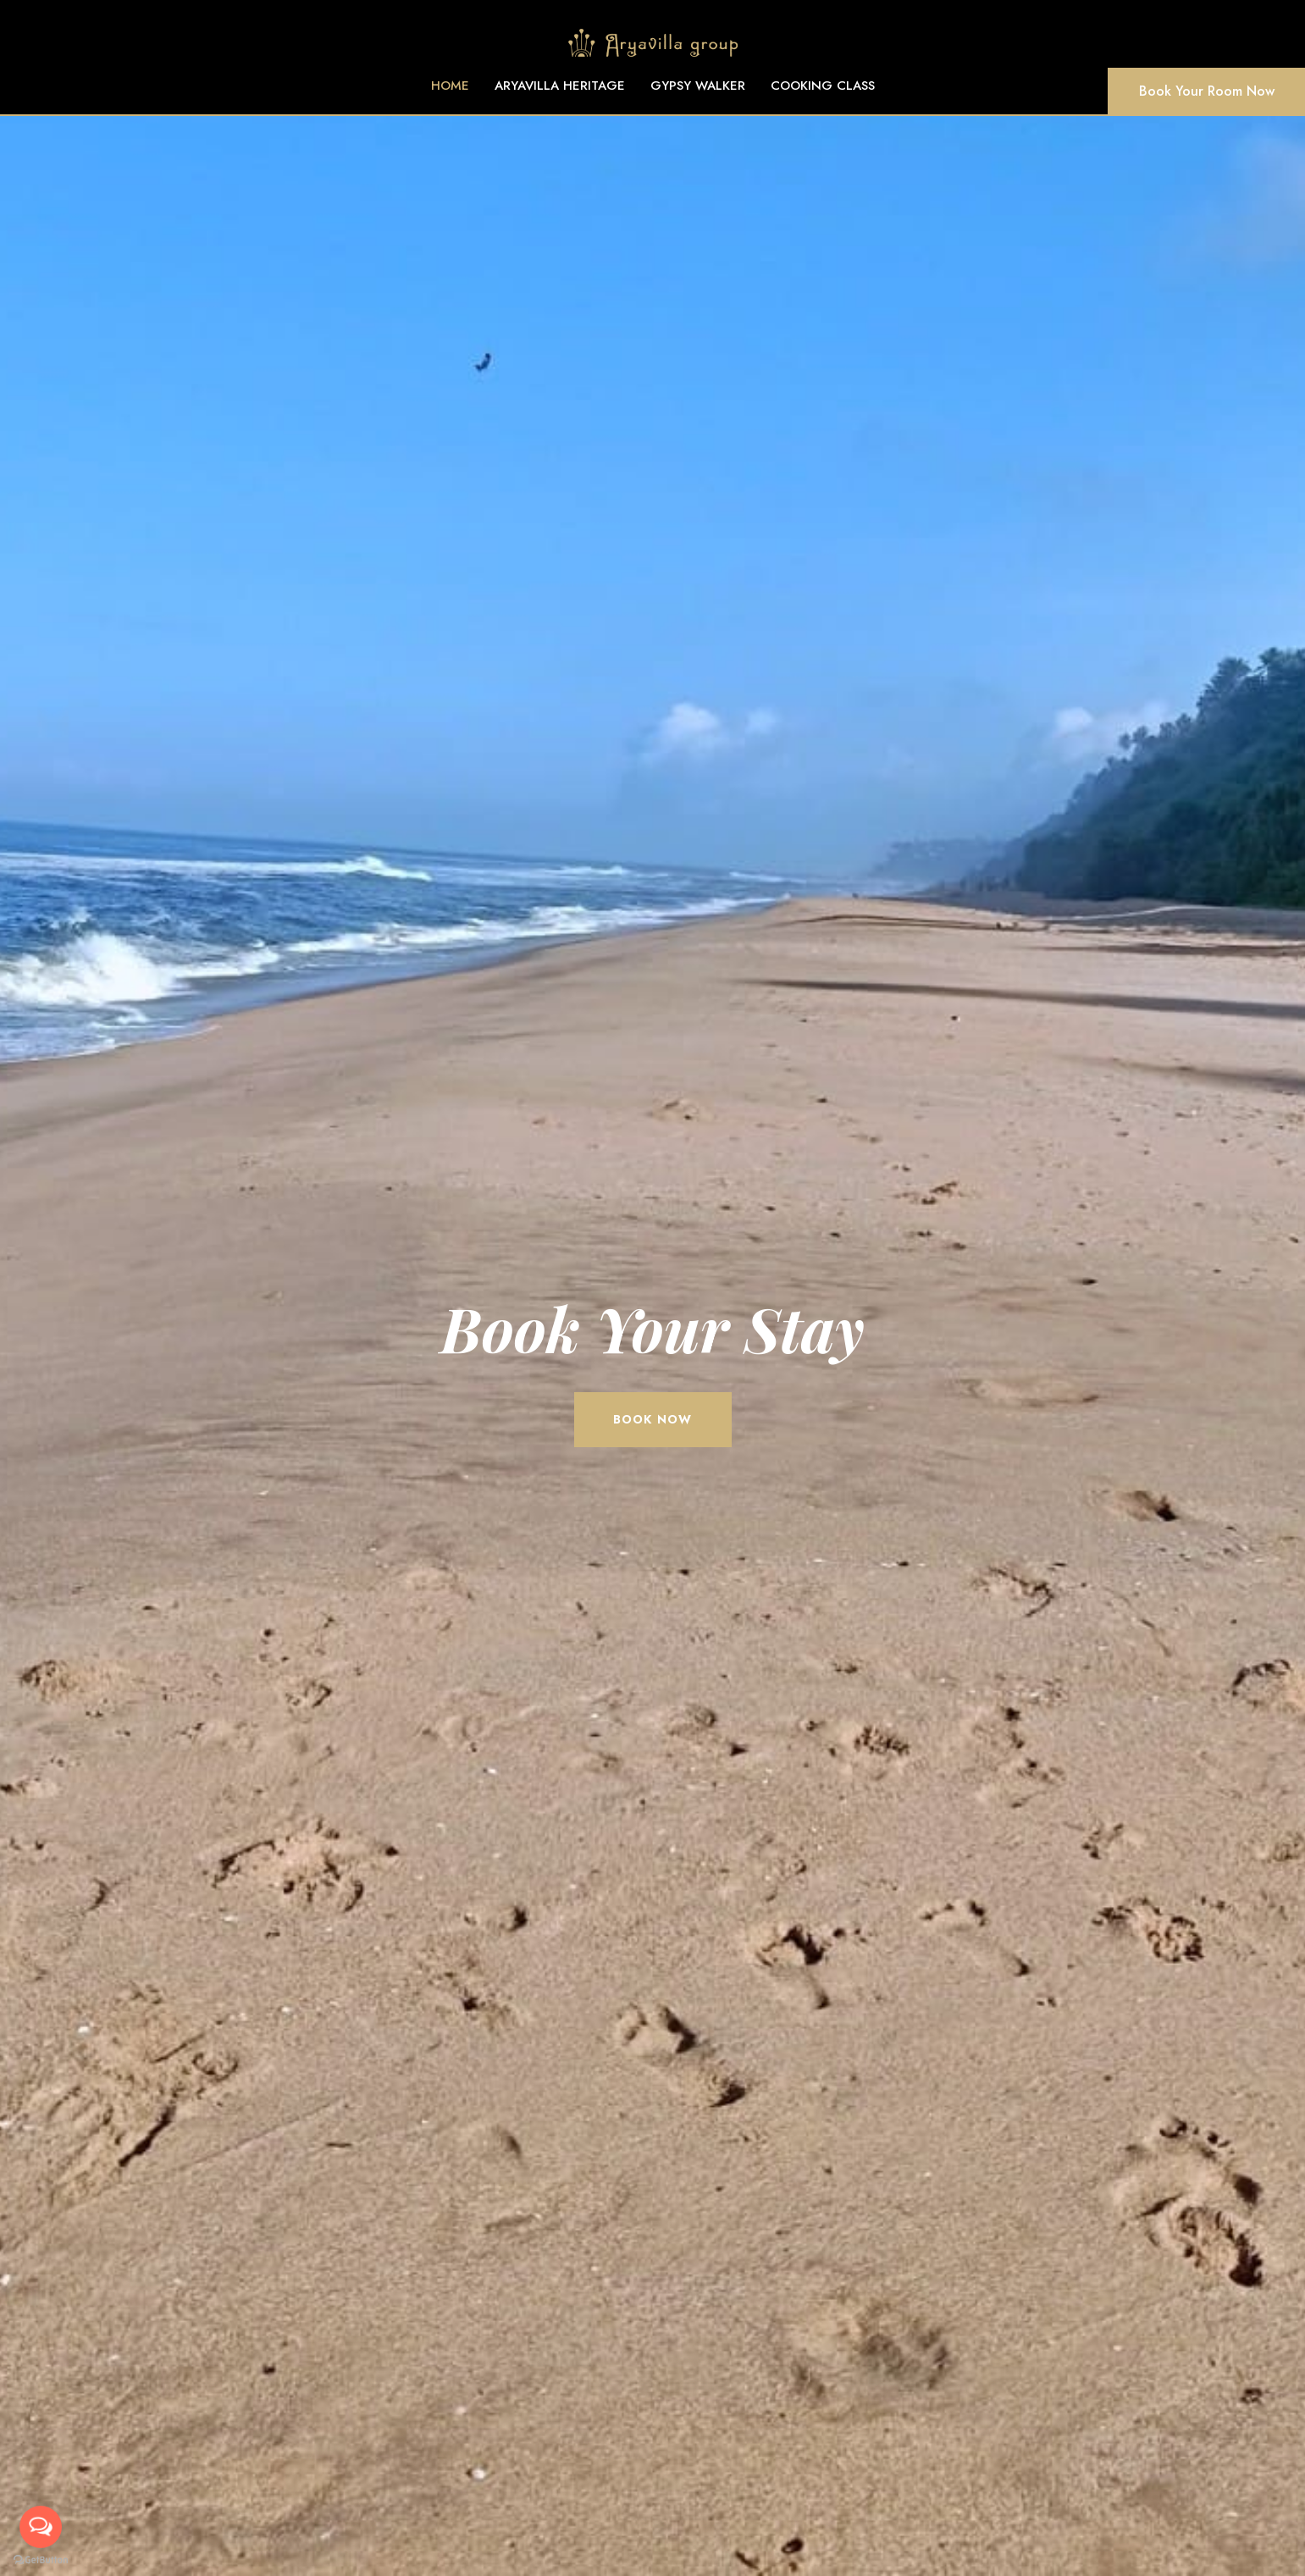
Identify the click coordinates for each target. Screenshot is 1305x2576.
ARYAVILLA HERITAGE (560, 85)
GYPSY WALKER (697, 85)
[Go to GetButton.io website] (41, 2559)
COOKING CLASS (823, 85)
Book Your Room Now (1207, 91)
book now (652, 1419)
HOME (450, 85)
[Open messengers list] (40, 2527)
